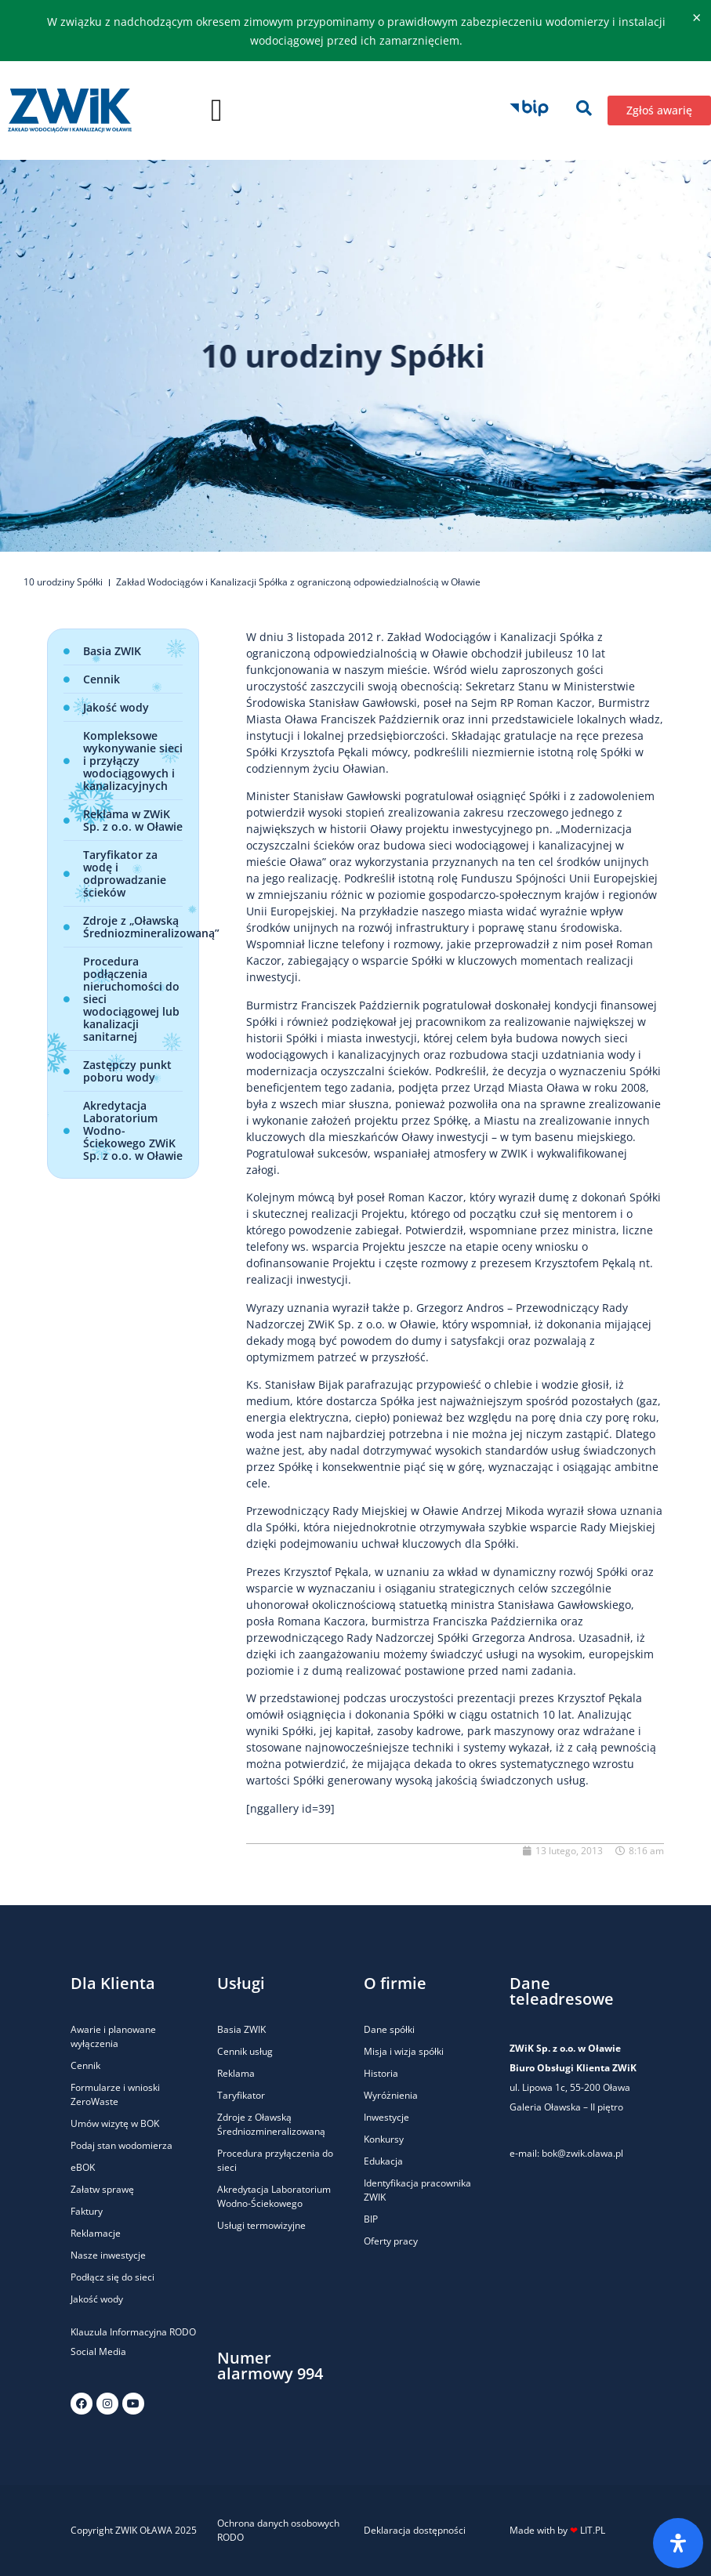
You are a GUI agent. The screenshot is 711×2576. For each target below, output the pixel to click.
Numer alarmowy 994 (270, 2365)
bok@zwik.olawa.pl (582, 2153)
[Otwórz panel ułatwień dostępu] (678, 2543)
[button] (216, 110)
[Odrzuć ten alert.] (696, 18)
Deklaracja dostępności (415, 2530)
